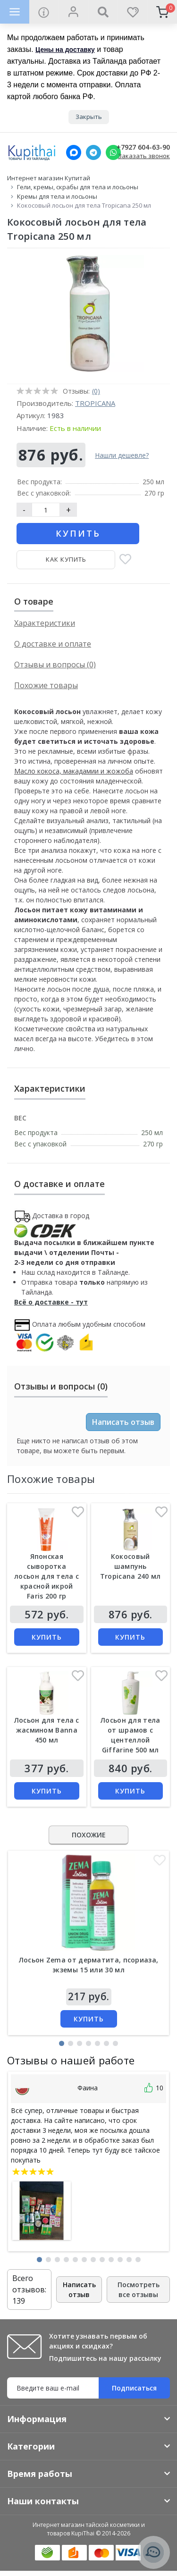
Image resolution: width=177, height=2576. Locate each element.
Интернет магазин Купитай (48, 178)
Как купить (66, 559)
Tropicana (95, 403)
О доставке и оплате (52, 644)
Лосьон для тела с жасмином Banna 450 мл (46, 1730)
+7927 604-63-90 (143, 147)
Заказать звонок (144, 156)
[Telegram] (93, 152)
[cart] (162, 12)
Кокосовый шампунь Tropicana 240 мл (130, 1566)
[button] (61, 2043)
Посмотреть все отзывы (139, 2289)
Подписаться (134, 2387)
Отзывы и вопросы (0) (55, 664)
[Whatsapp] (113, 152)
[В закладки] (125, 560)
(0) (96, 391)
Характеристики (44, 623)
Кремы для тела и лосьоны (57, 196)
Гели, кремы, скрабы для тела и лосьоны (77, 187)
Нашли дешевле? (122, 455)
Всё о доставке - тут (51, 1301)
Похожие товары (46, 685)
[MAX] (73, 152)
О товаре (33, 601)
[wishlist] (132, 12)
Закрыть (89, 116)
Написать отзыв (123, 1422)
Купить (78, 533)
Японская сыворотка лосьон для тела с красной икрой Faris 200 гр (46, 1576)
